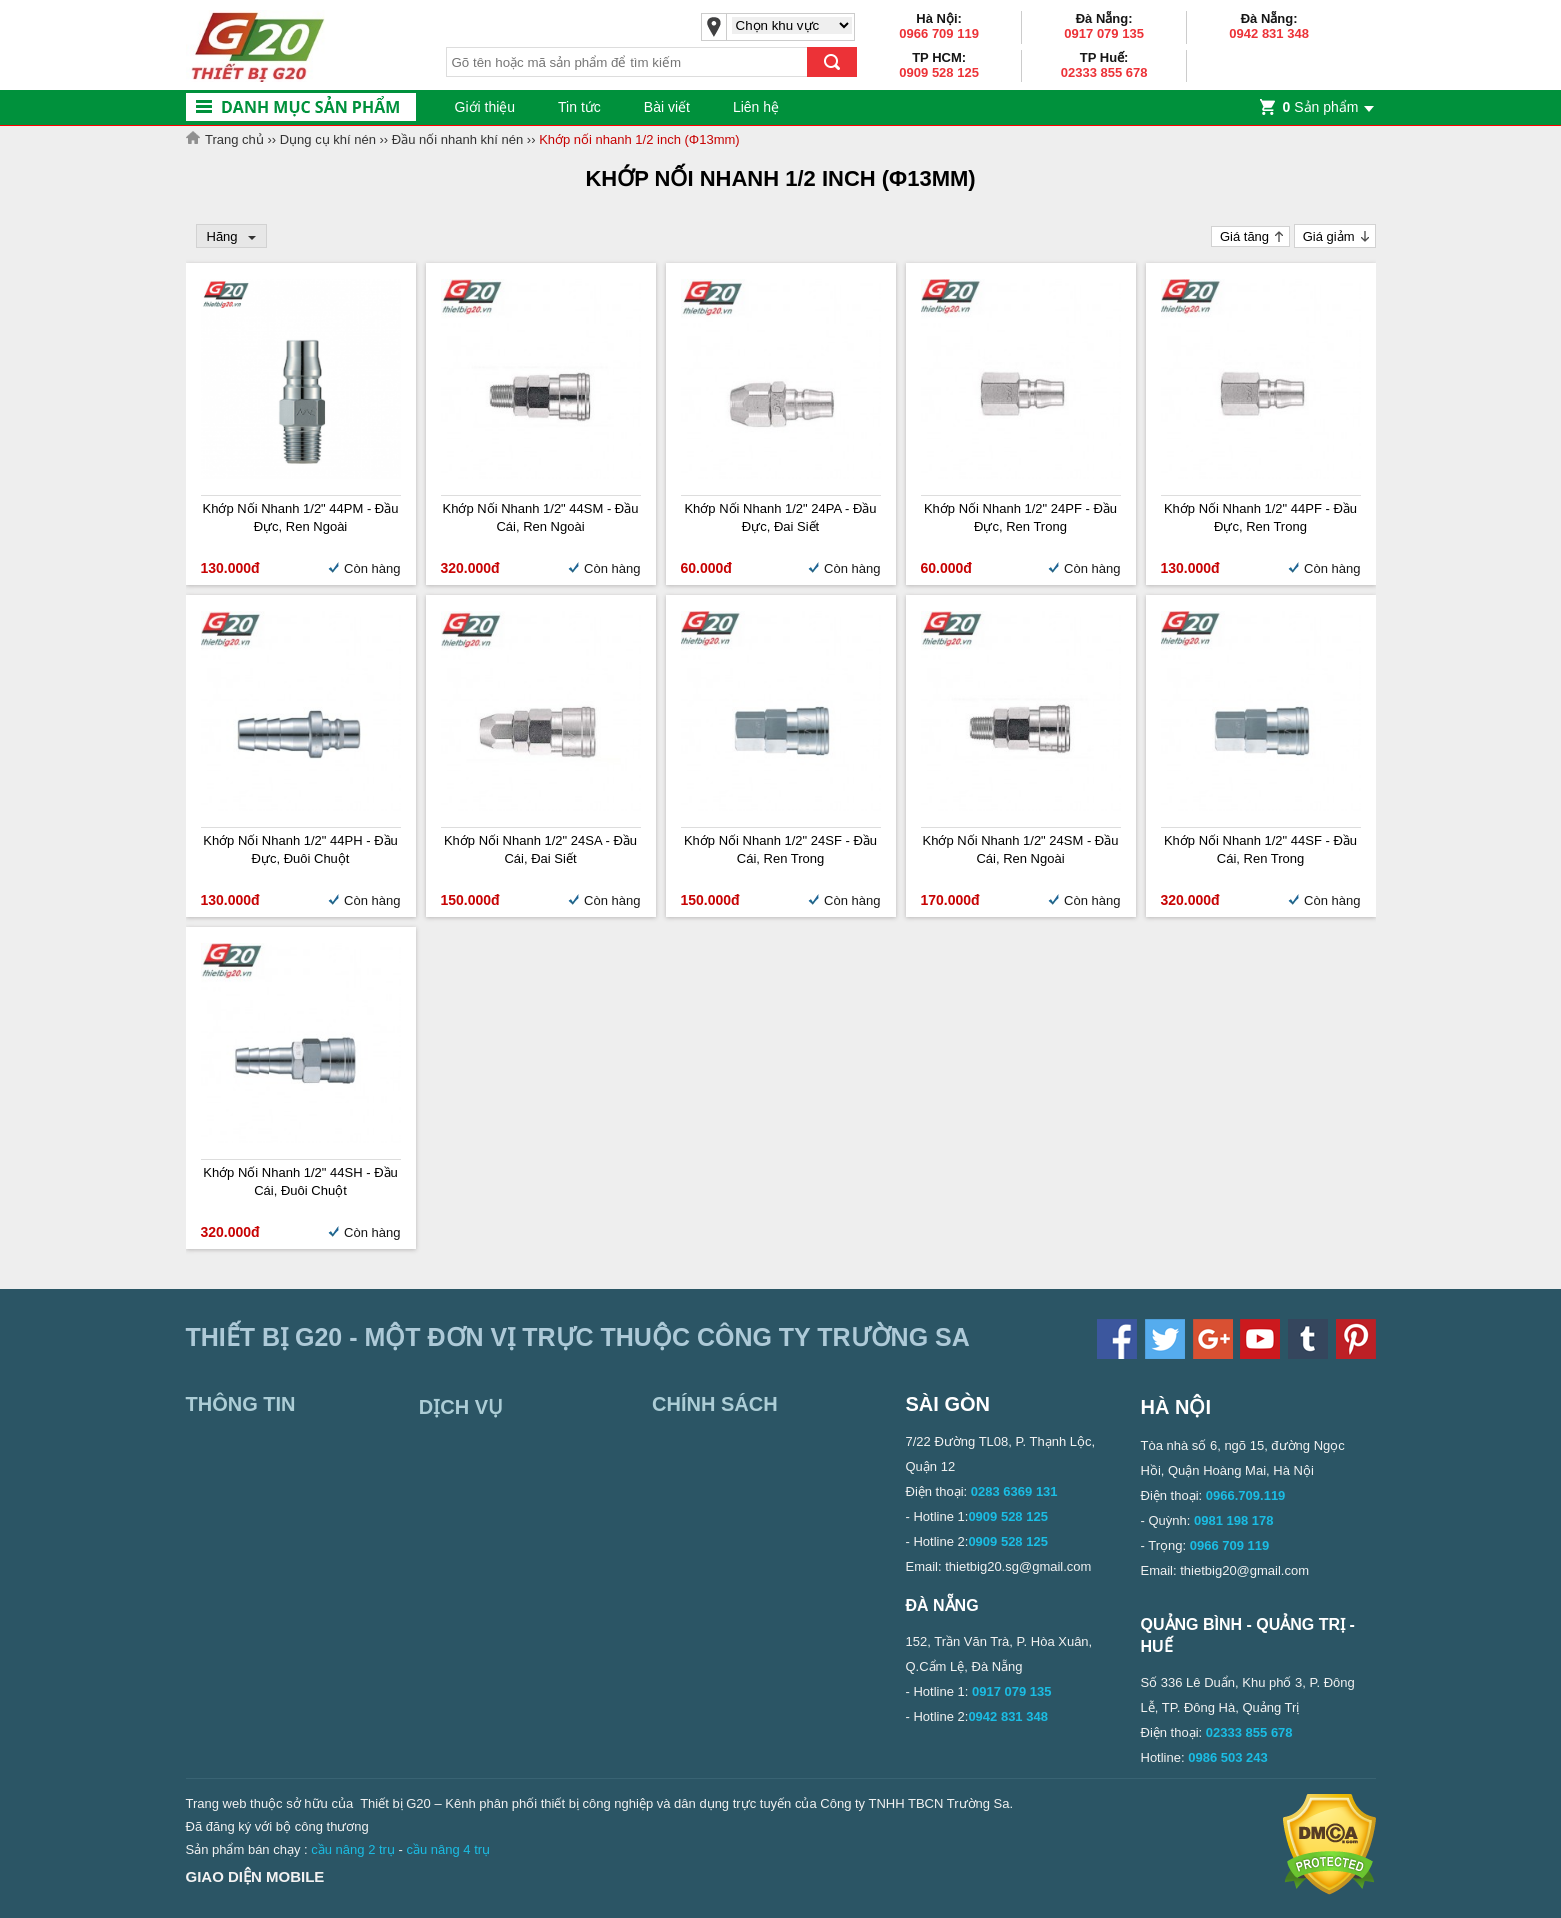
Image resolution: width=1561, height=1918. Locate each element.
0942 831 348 (1269, 33)
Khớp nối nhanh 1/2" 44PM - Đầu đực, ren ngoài (301, 517)
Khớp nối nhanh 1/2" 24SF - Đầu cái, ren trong (780, 849)
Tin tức (579, 107)
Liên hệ (756, 107)
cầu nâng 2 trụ (353, 1849)
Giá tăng (1244, 236)
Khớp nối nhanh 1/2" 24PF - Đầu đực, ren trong (1020, 517)
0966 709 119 (939, 33)
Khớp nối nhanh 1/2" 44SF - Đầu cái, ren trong (1260, 849)
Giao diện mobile (255, 1876)
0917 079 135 (1104, 33)
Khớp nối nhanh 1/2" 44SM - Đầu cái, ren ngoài (541, 517)
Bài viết (667, 107)
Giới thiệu (485, 107)
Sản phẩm (1321, 107)
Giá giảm (1329, 236)
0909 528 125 (939, 72)
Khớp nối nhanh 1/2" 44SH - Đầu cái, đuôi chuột (300, 1181)
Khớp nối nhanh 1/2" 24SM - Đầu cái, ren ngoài (1021, 849)
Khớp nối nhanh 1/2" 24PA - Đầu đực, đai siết (780, 517)
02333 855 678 (1104, 72)
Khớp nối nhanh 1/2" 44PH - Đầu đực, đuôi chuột (300, 849)
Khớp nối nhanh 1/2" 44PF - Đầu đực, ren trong (1260, 517)
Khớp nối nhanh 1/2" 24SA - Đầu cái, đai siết (540, 849)
